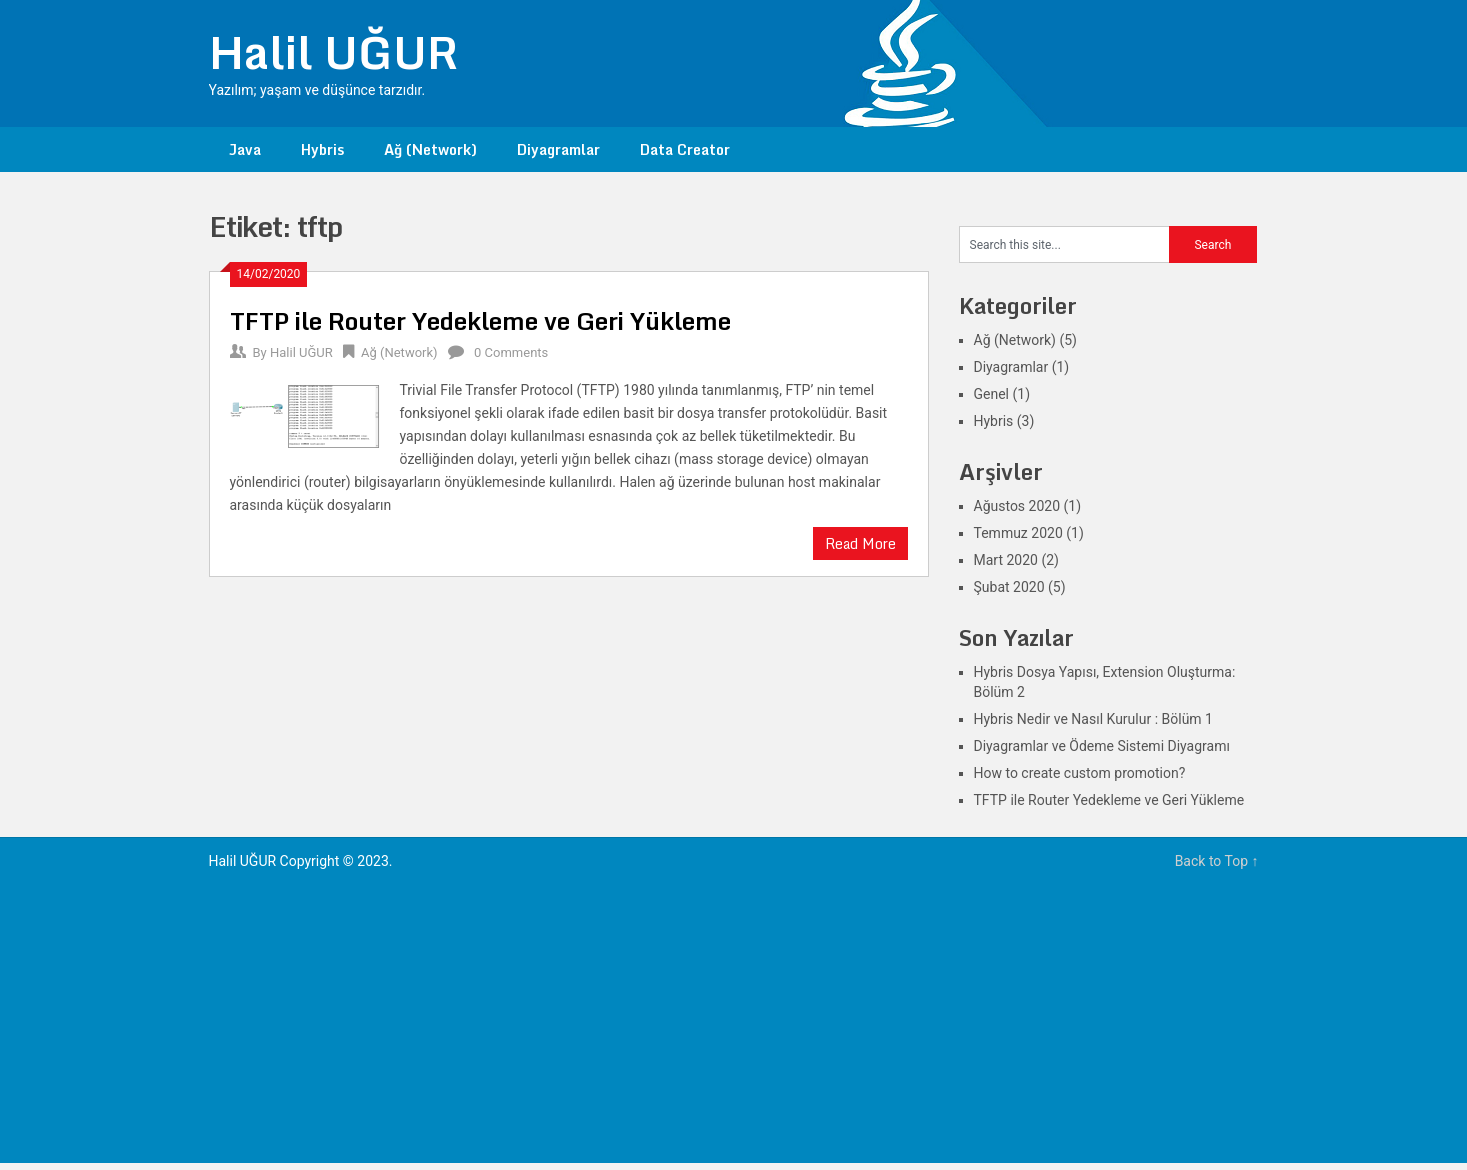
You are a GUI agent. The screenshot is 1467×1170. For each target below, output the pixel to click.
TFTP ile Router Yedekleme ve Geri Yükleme (480, 320)
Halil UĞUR (334, 52)
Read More (860, 543)
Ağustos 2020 (1017, 506)
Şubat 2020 (1009, 587)
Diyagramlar (558, 149)
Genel (992, 394)
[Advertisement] (734, 1023)
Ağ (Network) (430, 149)
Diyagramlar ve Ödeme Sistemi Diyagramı (1102, 746)
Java (245, 149)
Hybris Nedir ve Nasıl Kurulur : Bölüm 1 (1093, 719)
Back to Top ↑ (1217, 861)
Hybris (322, 149)
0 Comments (511, 352)
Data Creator (685, 149)
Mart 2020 (1006, 560)
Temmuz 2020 (1018, 533)
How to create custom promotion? (1080, 773)
